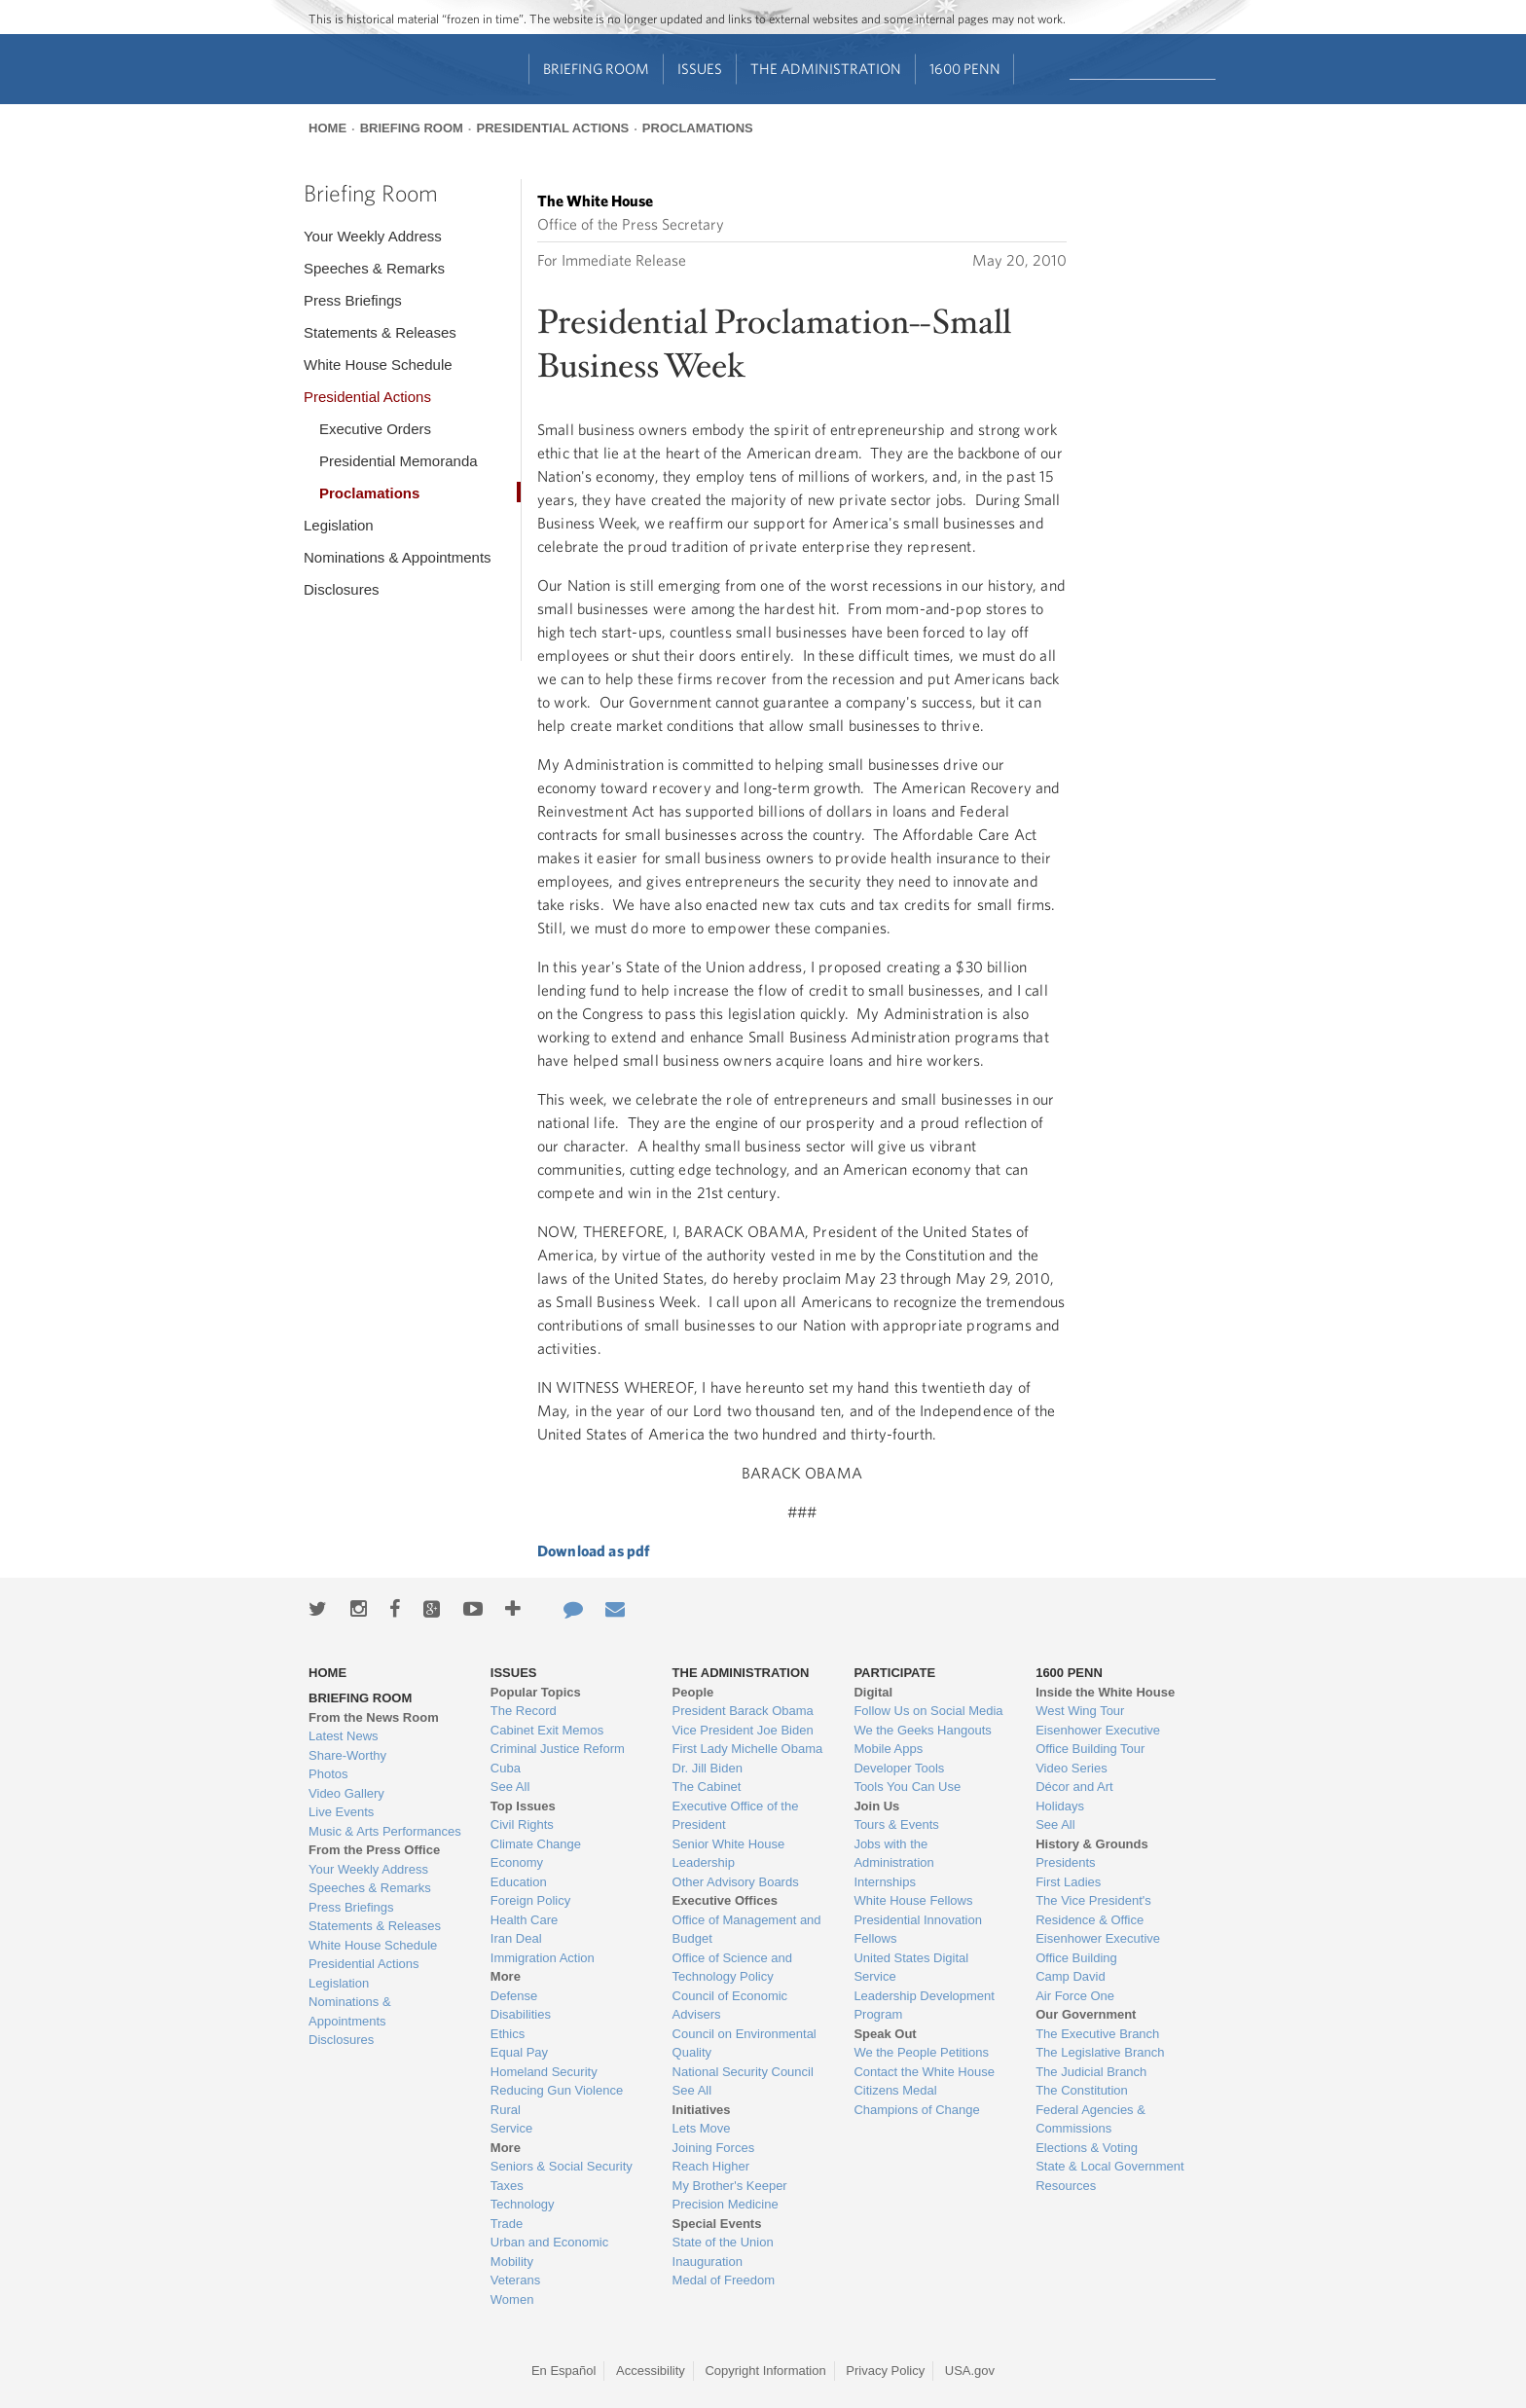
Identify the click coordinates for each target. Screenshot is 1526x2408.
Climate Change (535, 1844)
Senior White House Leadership (728, 1854)
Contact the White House (924, 2071)
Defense (513, 1995)
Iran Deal (516, 1938)
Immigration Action (542, 1958)
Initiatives (701, 2109)
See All (509, 1786)
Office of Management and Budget (746, 1930)
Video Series (1071, 1768)
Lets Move (701, 2128)
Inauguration (707, 2261)
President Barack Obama (743, 1710)
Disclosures (342, 589)
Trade (506, 2223)
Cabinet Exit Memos (546, 1730)
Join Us (876, 1806)
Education (518, 1882)
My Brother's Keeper (729, 2185)
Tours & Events (896, 1824)
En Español (564, 2370)
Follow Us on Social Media (928, 1710)
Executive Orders (375, 428)
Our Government (1086, 2014)
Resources (1066, 2185)
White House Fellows (913, 1900)
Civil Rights (522, 1824)
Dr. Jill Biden (707, 1768)
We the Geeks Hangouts (922, 1730)
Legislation (339, 525)
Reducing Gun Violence (556, 2090)
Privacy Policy (885, 2370)
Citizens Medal (895, 2090)
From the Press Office (374, 1849)
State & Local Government (1109, 2166)
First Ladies (1068, 1882)
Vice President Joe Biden (743, 1730)
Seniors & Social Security (561, 2166)
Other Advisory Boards (735, 1882)
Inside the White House (1105, 1692)
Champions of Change (916, 2109)
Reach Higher (711, 2166)
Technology (522, 2204)
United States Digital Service (911, 1968)
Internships (885, 1882)
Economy (516, 1862)
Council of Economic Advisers (730, 2005)
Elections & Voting (1087, 2147)
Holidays (1060, 1806)
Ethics (507, 2033)
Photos (328, 1774)
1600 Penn (964, 68)
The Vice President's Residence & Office (1093, 1910)
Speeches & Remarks (374, 268)
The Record (523, 1710)
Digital (873, 1692)
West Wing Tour (1080, 1710)
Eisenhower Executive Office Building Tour (1098, 1740)
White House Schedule (378, 364)
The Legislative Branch (1100, 2052)
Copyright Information (765, 2370)
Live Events (341, 1812)
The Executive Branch (1097, 2033)
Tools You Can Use (907, 1786)
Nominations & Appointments (397, 557)
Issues (699, 68)
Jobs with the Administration (893, 1854)
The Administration (825, 68)
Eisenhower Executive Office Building (1098, 1948)
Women (512, 2299)
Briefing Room (596, 68)
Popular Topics (535, 1692)
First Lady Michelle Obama (747, 1748)
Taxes (507, 2185)
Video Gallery (346, 1793)
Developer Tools (899, 1768)
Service (511, 2128)
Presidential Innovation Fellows (918, 1930)
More (505, 1976)
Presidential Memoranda (398, 461)
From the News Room (374, 1717)
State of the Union (723, 2242)
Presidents (1065, 1862)
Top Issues (523, 1806)
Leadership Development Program (924, 2005)
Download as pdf (593, 1550)
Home (327, 128)
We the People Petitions (921, 2052)
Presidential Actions (552, 128)
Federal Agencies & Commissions (1090, 2119)
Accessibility (650, 2370)
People (693, 1692)
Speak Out (885, 2033)
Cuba (505, 1768)
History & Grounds (1092, 1844)
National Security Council (743, 2071)
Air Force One (1075, 1995)
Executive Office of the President (735, 1816)
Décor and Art (1074, 1786)
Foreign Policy (530, 1900)
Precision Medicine (725, 2204)
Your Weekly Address (373, 236)
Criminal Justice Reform (557, 1748)
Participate (894, 1672)
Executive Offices (725, 1900)
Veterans (515, 2280)
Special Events (717, 2223)
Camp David (1071, 1976)
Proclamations (697, 128)
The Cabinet (707, 1786)
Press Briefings (353, 300)
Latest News (344, 1736)
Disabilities (520, 2014)
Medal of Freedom (724, 2280)
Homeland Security (544, 2071)
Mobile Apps (888, 1748)
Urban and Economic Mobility (549, 2252)
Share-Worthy (347, 1755)
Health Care (524, 1920)
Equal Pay (519, 2052)
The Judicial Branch (1091, 2071)
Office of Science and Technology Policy (732, 1968)
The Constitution (1082, 2090)
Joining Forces (713, 2147)
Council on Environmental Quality (744, 2043)
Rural (505, 2109)
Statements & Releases (380, 332)
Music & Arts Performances (385, 1831)
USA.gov (970, 2370)
